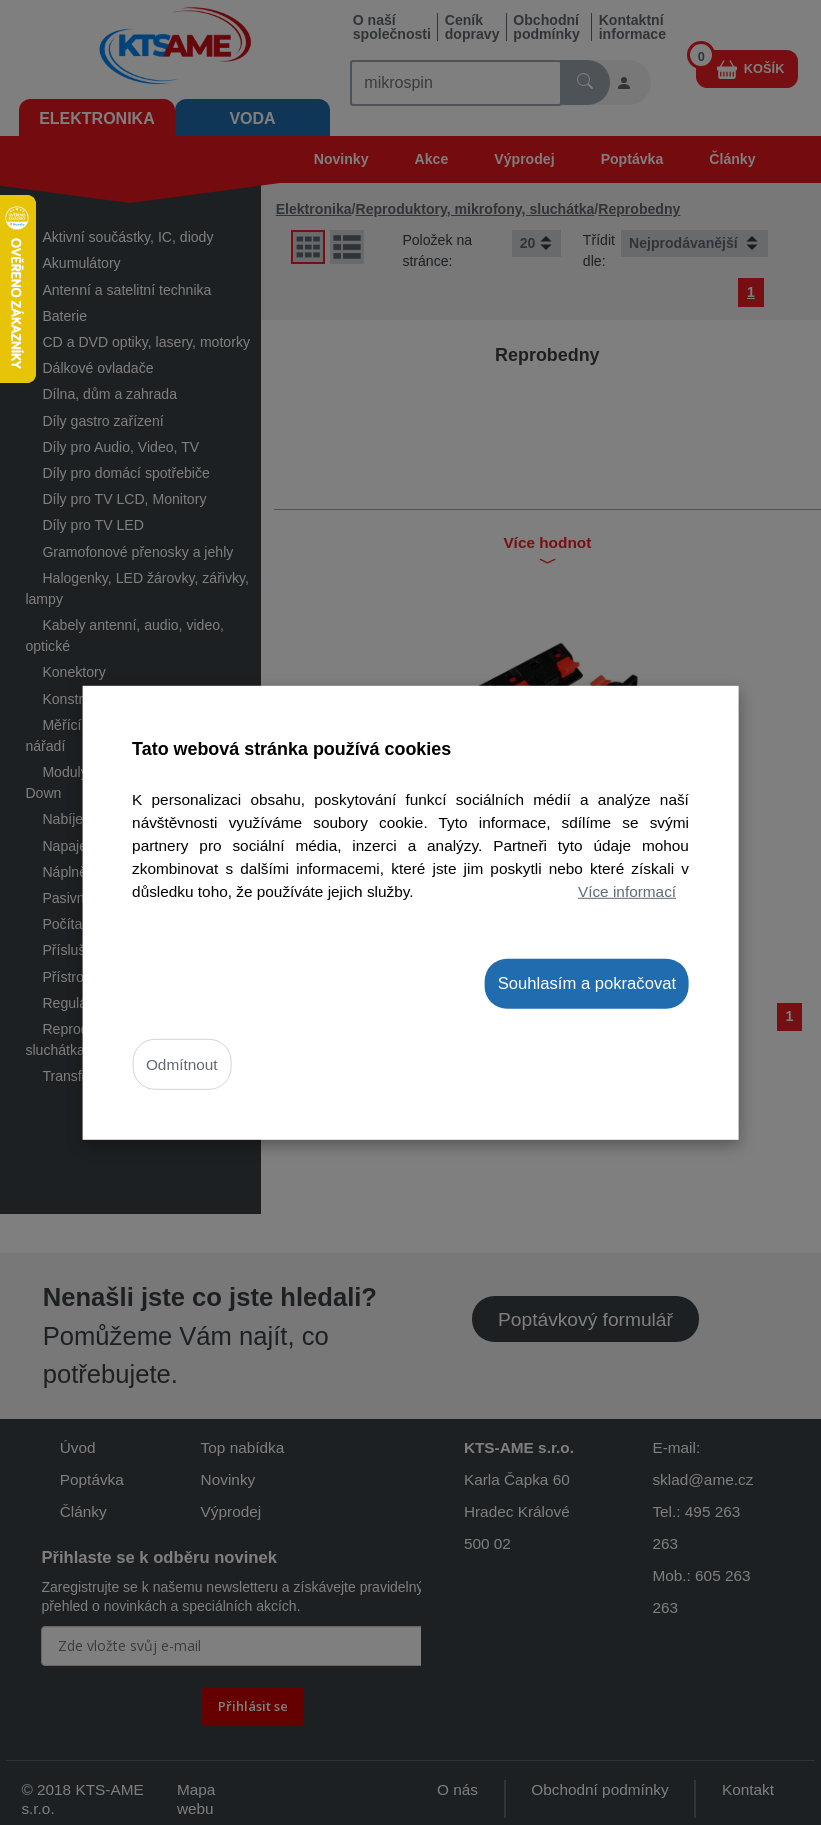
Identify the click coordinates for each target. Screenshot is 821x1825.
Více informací (627, 891)
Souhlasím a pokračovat (587, 982)
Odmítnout (182, 1064)
